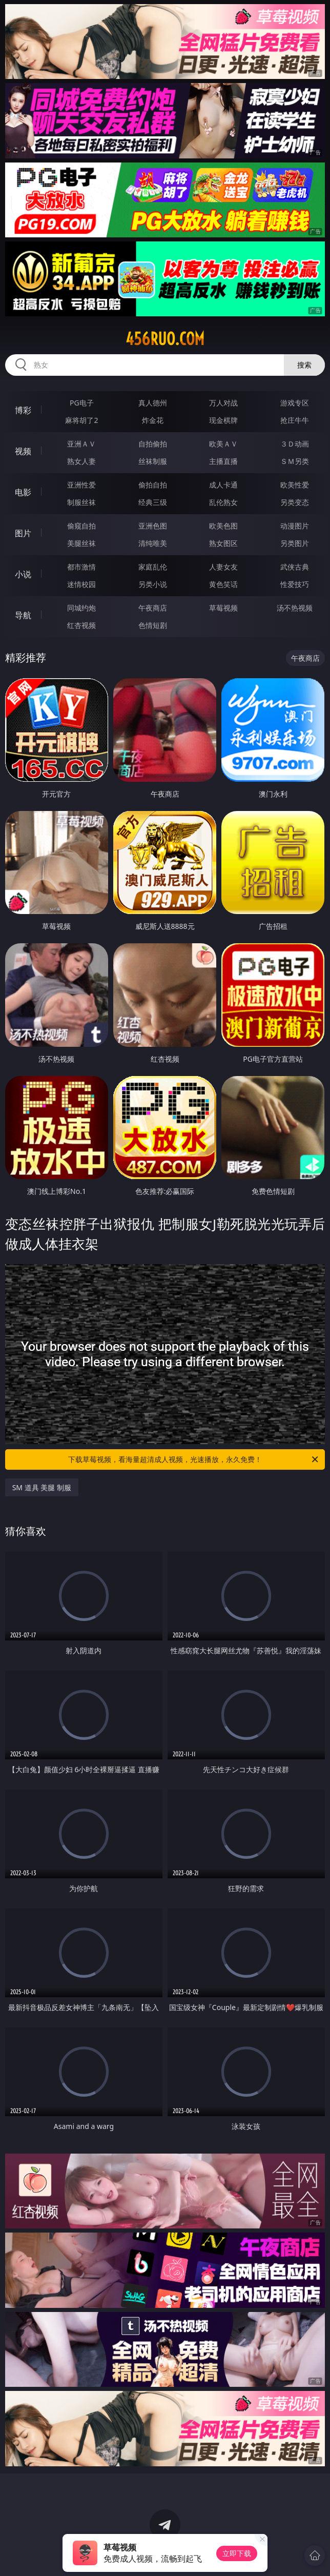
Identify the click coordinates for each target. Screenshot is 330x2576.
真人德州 (152, 403)
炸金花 (152, 420)
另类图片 (294, 543)
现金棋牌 (223, 420)
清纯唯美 (152, 543)
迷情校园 (81, 584)
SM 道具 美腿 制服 (41, 1487)
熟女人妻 (81, 461)
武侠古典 (294, 567)
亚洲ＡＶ (81, 444)
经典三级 (152, 502)
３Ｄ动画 (294, 444)
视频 (23, 451)
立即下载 (236, 2553)
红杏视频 (81, 625)
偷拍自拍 (152, 485)
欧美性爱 (294, 485)
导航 (23, 615)
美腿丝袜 (81, 543)
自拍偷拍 (152, 444)
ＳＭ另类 (294, 461)
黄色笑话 (223, 584)
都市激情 (81, 567)
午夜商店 (152, 608)
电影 (23, 492)
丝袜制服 (152, 461)
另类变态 (294, 502)
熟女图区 (223, 543)
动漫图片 (294, 526)
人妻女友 (223, 567)
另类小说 (152, 584)
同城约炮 (81, 608)
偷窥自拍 (81, 526)
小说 (23, 574)
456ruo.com (165, 339)
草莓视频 (223, 608)
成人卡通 (223, 485)
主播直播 (223, 461)
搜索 (304, 365)
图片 (23, 533)
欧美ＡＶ (223, 444)
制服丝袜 (81, 502)
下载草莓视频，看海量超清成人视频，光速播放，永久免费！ (194, 1459)
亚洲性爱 (81, 485)
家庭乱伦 (152, 567)
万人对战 (223, 403)
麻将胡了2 (81, 420)
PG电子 (82, 403)
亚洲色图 (152, 526)
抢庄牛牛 (294, 420)
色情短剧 (152, 625)
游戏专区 (294, 403)
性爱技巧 (294, 584)
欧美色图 (223, 526)
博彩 (23, 410)
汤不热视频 (295, 608)
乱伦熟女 (223, 502)
